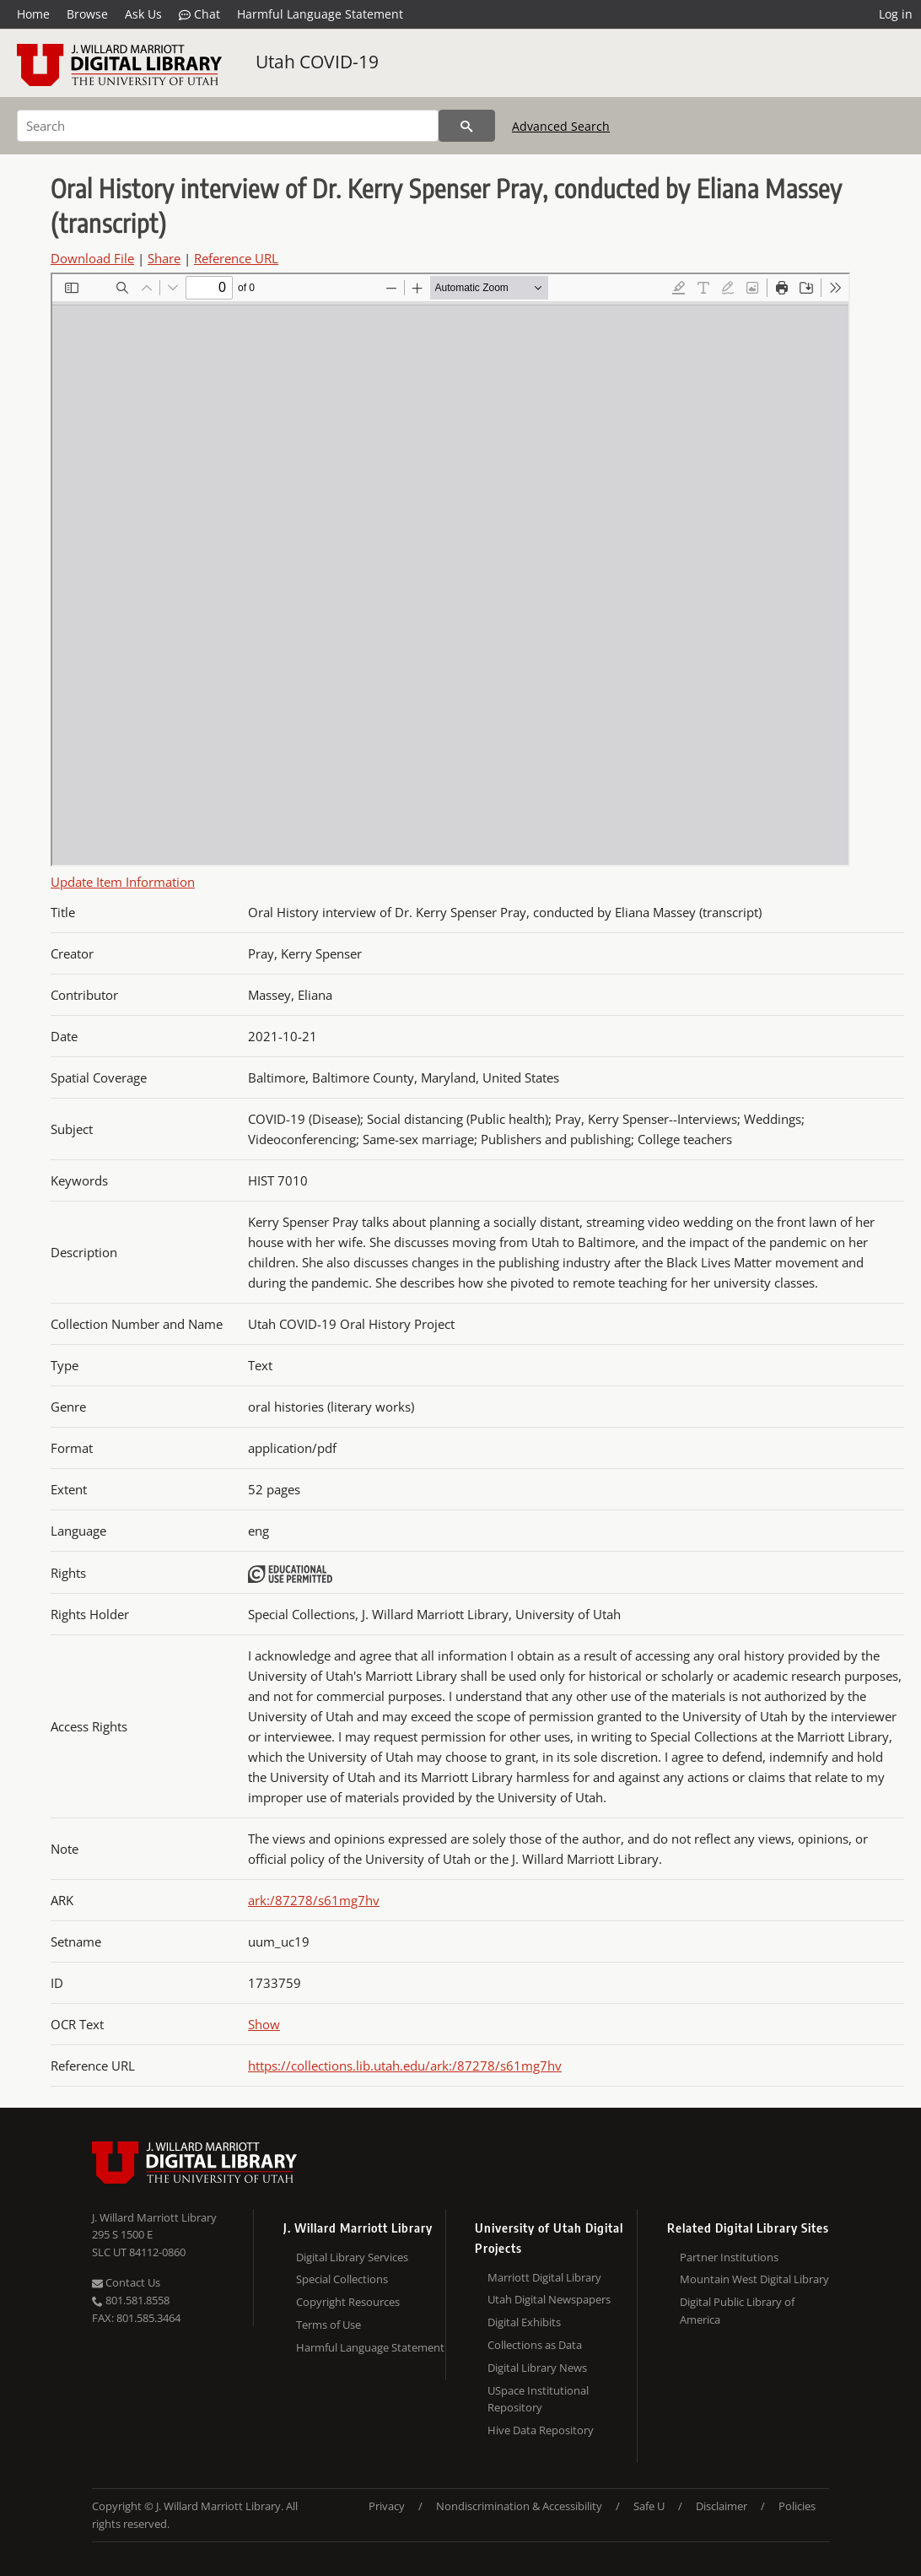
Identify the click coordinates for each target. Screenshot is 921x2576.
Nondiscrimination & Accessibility (519, 2506)
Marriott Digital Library (544, 2277)
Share (164, 258)
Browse (87, 14)
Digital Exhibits (524, 2322)
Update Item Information (123, 881)
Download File (92, 258)
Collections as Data (534, 2344)
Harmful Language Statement (320, 14)
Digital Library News (537, 2367)
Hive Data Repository (540, 2430)
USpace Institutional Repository (538, 2399)
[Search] (228, 126)
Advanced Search (561, 126)
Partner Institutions (729, 2257)
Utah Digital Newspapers (549, 2299)
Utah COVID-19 (317, 61)
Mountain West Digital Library (754, 2279)
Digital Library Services (352, 2257)
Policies (797, 2506)
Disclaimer (721, 2506)
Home (33, 14)
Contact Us (126, 2282)
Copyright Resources (348, 2301)
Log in (896, 14)
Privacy (387, 2506)
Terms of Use (328, 2324)
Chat (199, 14)
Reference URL (236, 258)
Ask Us (143, 14)
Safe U (649, 2506)
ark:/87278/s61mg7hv (314, 1900)
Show (264, 2024)
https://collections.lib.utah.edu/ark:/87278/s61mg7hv (405, 2065)
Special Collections (342, 2279)
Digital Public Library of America (737, 2310)
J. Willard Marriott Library (154, 2217)
